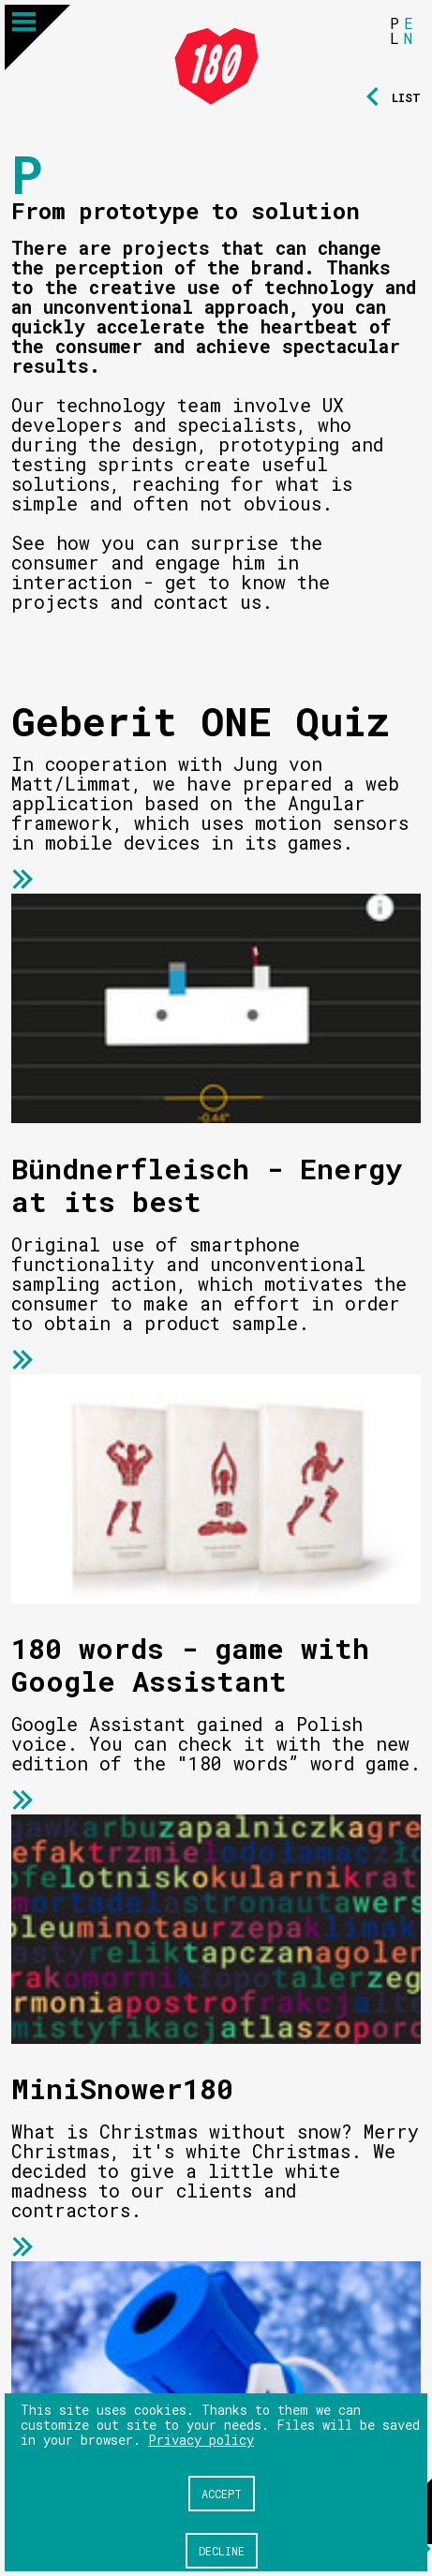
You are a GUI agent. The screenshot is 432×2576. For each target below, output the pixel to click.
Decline (222, 2550)
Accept (221, 2493)
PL (394, 30)
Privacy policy (201, 2440)
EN (408, 30)
